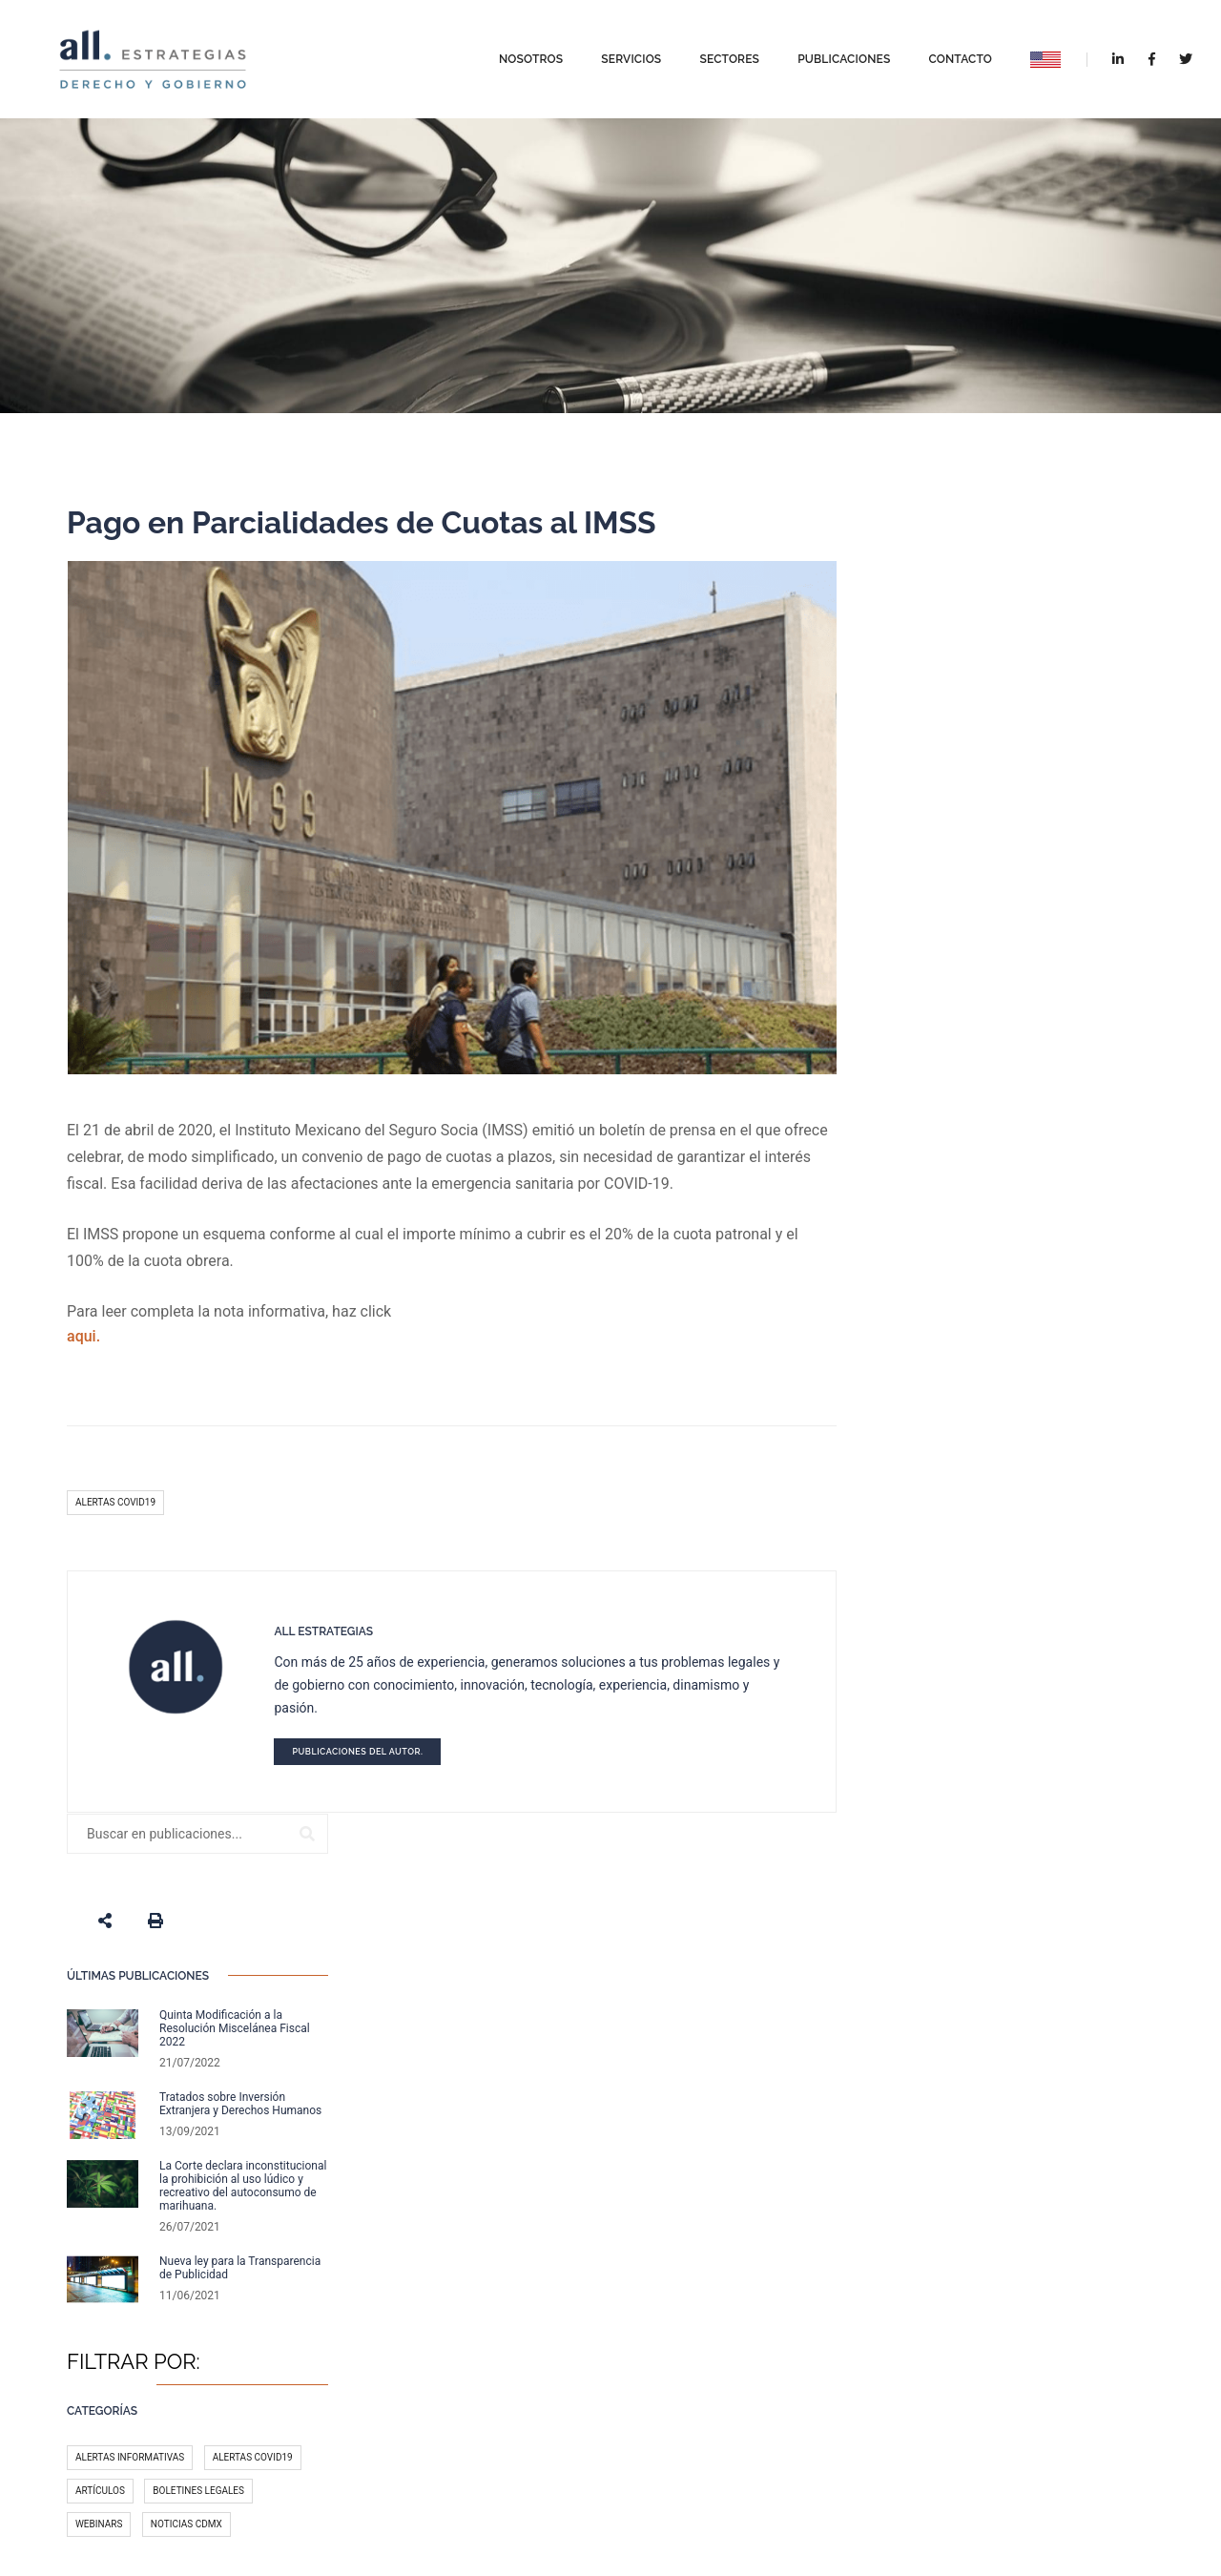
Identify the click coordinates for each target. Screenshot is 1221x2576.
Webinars (936, 1263)
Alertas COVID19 (115, 1501)
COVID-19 (988, 1417)
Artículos (937, 1230)
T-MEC (927, 1417)
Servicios (616, 55)
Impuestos (939, 1484)
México (1093, 1384)
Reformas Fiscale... (565, 2300)
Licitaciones (1028, 1450)
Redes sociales (1030, 1484)
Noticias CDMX (1023, 1263)
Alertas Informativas (967, 1197)
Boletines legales (1036, 1230)
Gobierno (1042, 1517)
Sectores (714, 55)
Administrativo (951, 1384)
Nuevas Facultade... (567, 2232)
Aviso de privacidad (606, 2476)
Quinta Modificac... (564, 2368)
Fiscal (1032, 1384)
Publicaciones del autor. (353, 1750)
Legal (1051, 1417)
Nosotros (516, 55)
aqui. (83, 1335)
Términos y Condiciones (727, 2476)
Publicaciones (828, 55)
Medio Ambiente (952, 1517)
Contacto (945, 55)
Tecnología (941, 1450)
